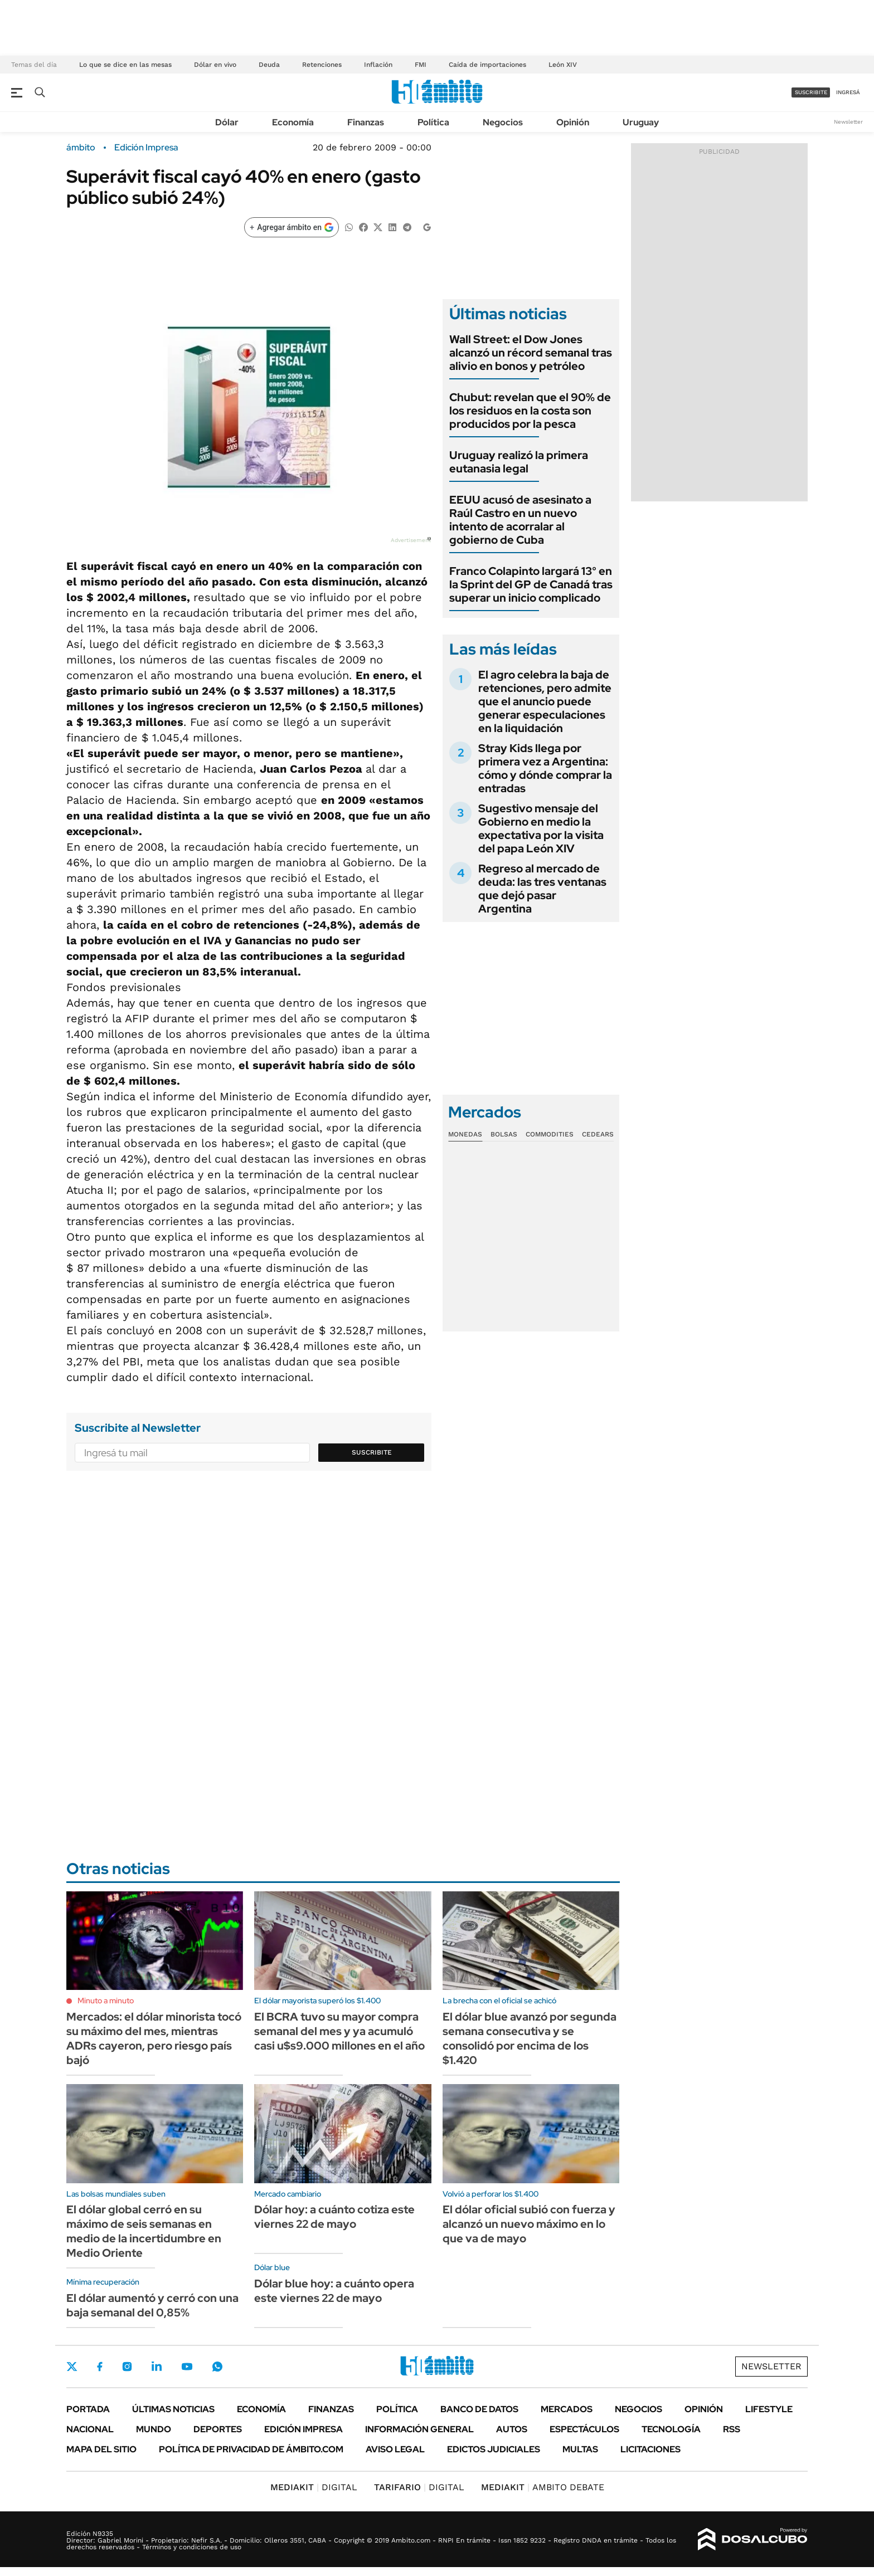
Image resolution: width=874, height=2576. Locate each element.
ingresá (848, 92)
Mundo (153, 2429)
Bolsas (504, 1134)
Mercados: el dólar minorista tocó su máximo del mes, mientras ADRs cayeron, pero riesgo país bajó (153, 2038)
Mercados (567, 2409)
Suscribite (372, 1452)
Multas (580, 2449)
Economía (293, 122)
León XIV (562, 65)
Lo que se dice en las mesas (125, 65)
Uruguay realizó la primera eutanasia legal (518, 462)
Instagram (127, 2367)
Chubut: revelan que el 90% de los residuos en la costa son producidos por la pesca (530, 410)
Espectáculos (584, 2429)
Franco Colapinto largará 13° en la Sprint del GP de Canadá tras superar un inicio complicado (531, 584)
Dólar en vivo (215, 65)
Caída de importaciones (487, 65)
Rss (731, 2429)
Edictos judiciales (493, 2449)
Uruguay (641, 122)
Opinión (572, 122)
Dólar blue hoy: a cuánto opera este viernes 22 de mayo (334, 2290)
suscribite (811, 92)
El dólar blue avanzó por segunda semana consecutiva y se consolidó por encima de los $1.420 (529, 2038)
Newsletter (848, 122)
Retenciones (322, 65)
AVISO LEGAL (395, 2449)
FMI (420, 65)
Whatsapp (217, 2367)
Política (433, 122)
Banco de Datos (479, 2409)
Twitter (71, 2366)
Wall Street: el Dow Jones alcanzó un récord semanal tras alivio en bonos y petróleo (530, 352)
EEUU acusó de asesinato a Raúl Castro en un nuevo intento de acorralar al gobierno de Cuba (520, 519)
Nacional (90, 2429)
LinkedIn (157, 2367)
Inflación (378, 65)
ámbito (80, 147)
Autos (511, 2429)
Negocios (503, 122)
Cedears (598, 1134)
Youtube (186, 2367)
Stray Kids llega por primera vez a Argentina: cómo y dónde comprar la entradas (545, 768)
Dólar (227, 122)
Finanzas (365, 122)
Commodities (550, 1134)
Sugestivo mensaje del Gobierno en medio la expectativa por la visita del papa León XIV (541, 828)
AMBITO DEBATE (542, 2487)
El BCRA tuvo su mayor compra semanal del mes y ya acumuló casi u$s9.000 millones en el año (339, 2031)
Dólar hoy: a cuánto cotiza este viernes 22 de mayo (334, 2216)
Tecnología (671, 2429)
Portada (88, 2409)
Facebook (100, 2367)
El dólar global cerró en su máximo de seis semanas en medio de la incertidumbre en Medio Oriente (143, 2231)
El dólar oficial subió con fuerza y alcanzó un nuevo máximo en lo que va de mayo (529, 2224)
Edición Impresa (303, 2429)
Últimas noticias (173, 2409)
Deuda (269, 65)
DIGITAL (313, 2487)
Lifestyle (769, 2409)
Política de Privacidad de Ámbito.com (251, 2449)
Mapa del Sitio (101, 2449)
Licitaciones (650, 2449)
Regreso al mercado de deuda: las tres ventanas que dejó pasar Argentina (542, 888)
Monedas (465, 1134)
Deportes (217, 2429)
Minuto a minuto (105, 2001)
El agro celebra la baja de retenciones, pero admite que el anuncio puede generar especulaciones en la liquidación (544, 701)
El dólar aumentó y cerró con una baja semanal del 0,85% (152, 2305)
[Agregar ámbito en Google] (291, 227)
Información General (419, 2429)
